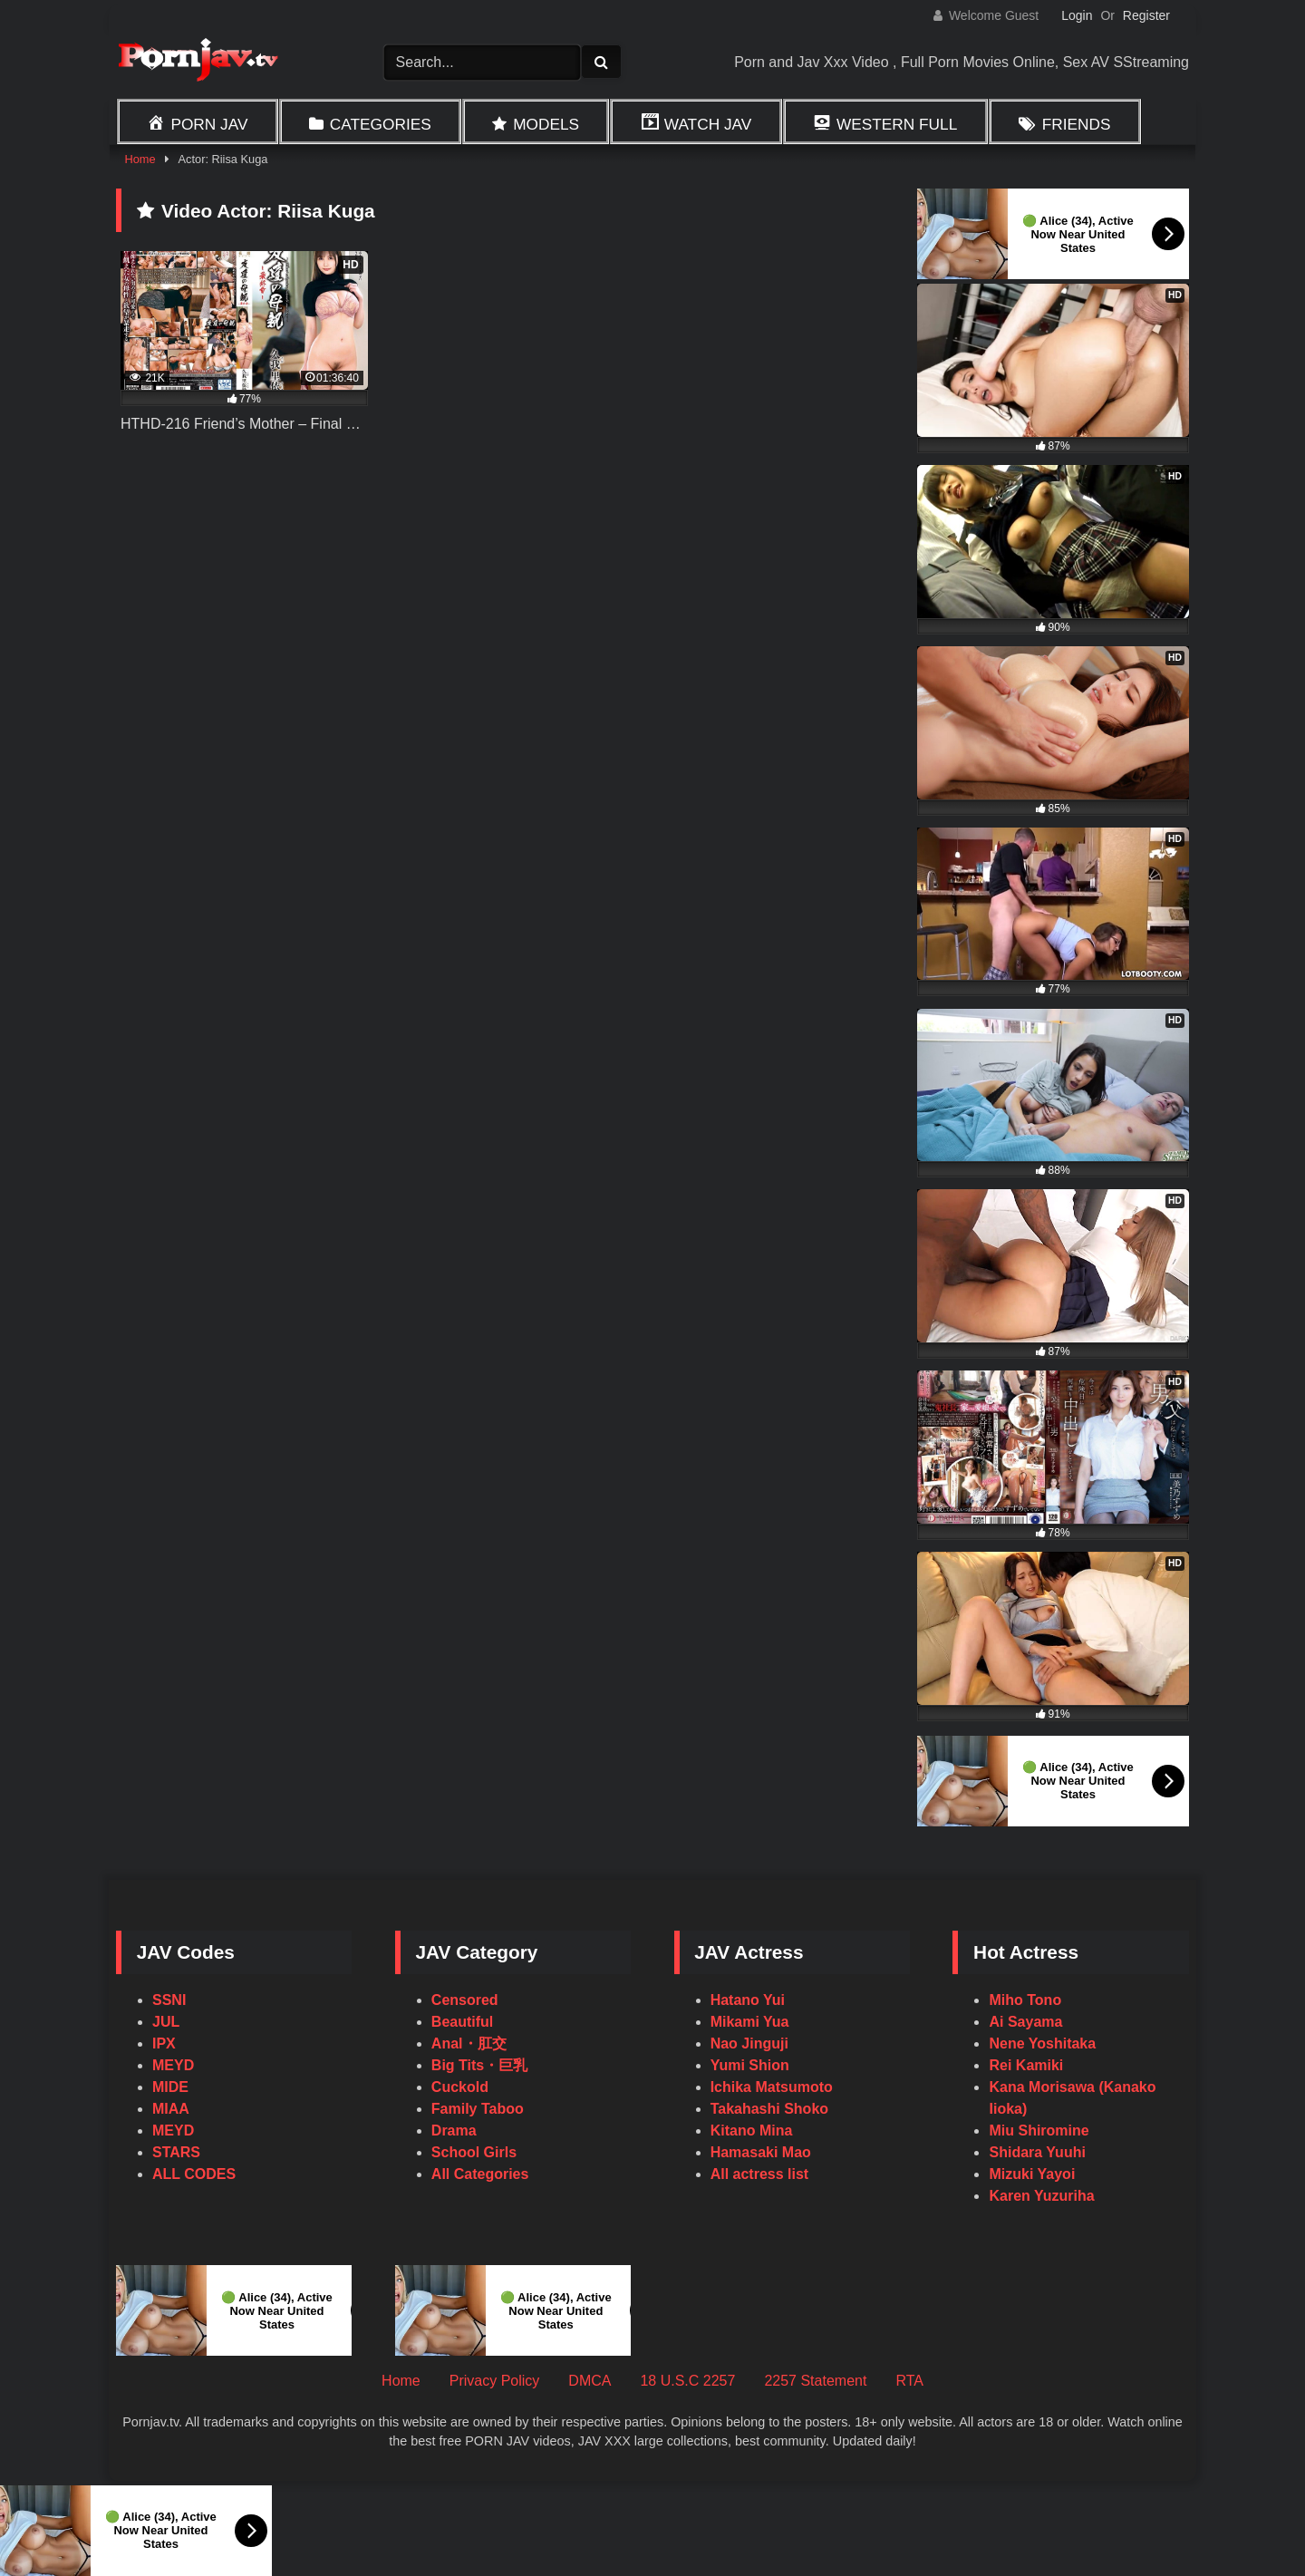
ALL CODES (194, 2174)
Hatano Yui (747, 2000)
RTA (909, 2380)
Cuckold (459, 2087)
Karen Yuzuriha (1041, 2195)
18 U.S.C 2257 (687, 2380)
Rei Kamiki (1026, 2065)
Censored (464, 2000)
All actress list (759, 2174)
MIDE (170, 2087)
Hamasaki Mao (760, 2152)
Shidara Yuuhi (1037, 2152)
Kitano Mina (751, 2130)
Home (139, 159)
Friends (1076, 124)
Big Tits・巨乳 (479, 2065)
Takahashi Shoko (769, 2108)
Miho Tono (1025, 2000)
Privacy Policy (495, 2380)
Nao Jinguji (749, 2043)
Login (1076, 15)
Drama (454, 2130)
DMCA (589, 2380)
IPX (164, 2043)
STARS (176, 2152)
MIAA (170, 2108)
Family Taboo (477, 2108)
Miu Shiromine (1038, 2130)
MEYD (173, 2065)
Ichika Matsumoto (771, 2087)
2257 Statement (815, 2380)
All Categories (480, 2174)
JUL (165, 2021)
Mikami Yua (749, 2021)
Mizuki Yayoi (1032, 2174)
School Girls (474, 2152)
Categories (380, 124)
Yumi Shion (749, 2065)
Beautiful (462, 2021)
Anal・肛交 (469, 2043)
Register (1146, 15)
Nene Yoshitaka (1042, 2043)
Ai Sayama (1025, 2021)
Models (546, 124)
